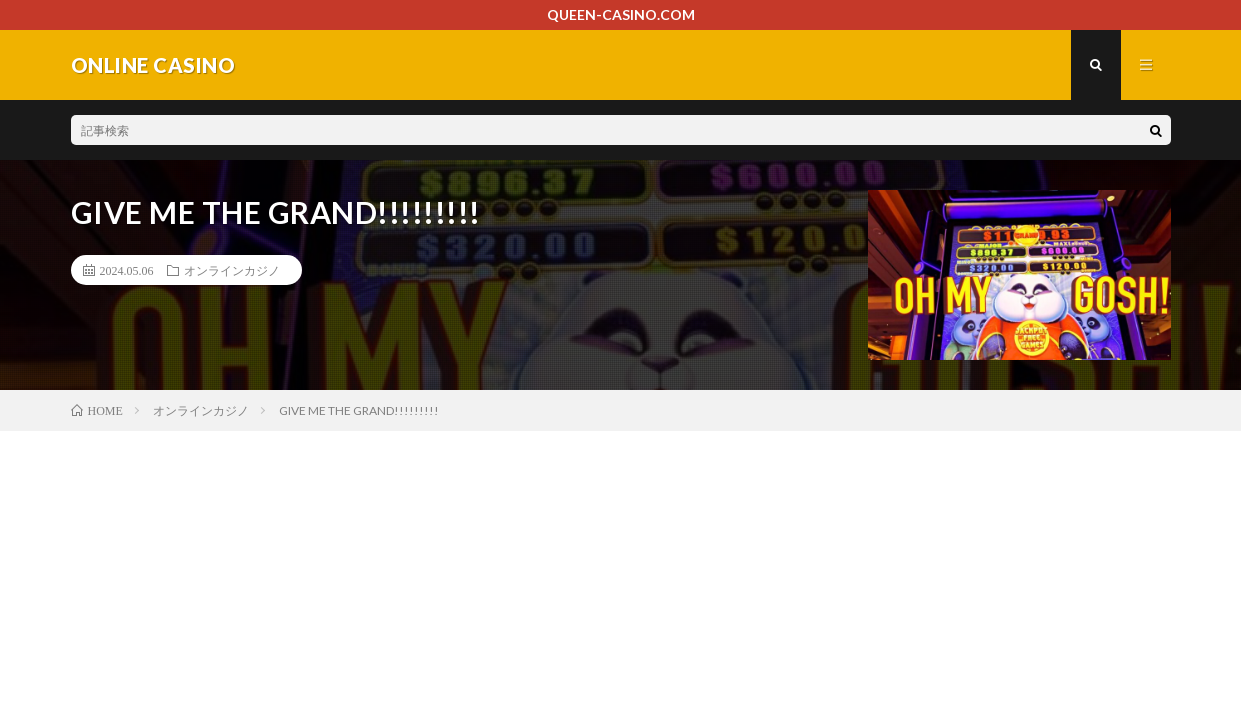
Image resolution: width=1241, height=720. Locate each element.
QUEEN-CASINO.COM (621, 14)
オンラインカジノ (232, 270)
